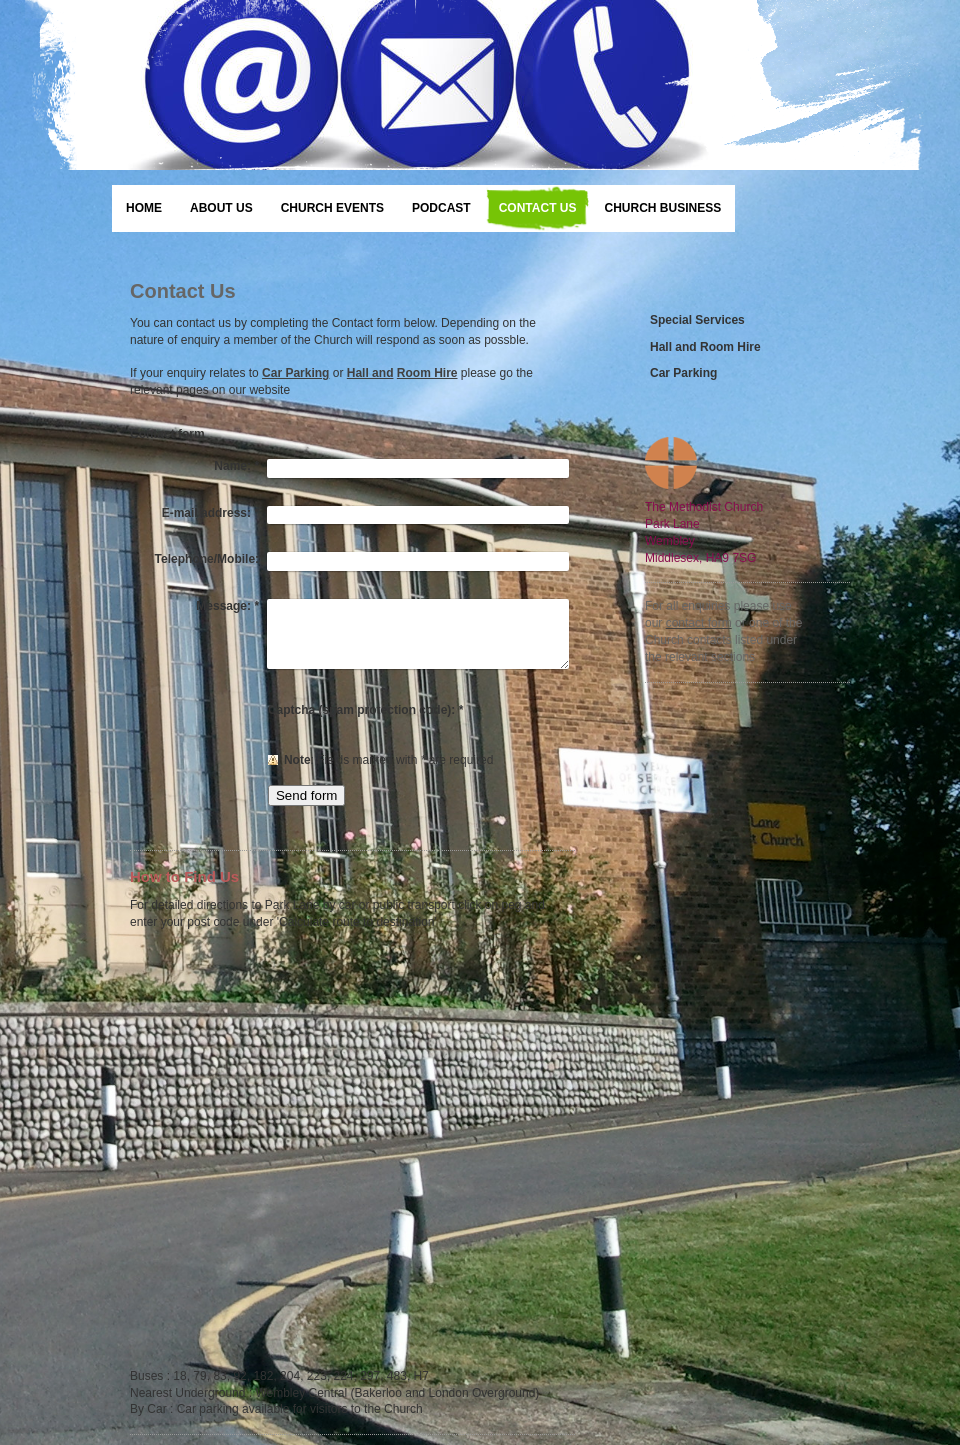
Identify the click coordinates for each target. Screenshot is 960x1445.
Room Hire (427, 373)
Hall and (370, 373)
